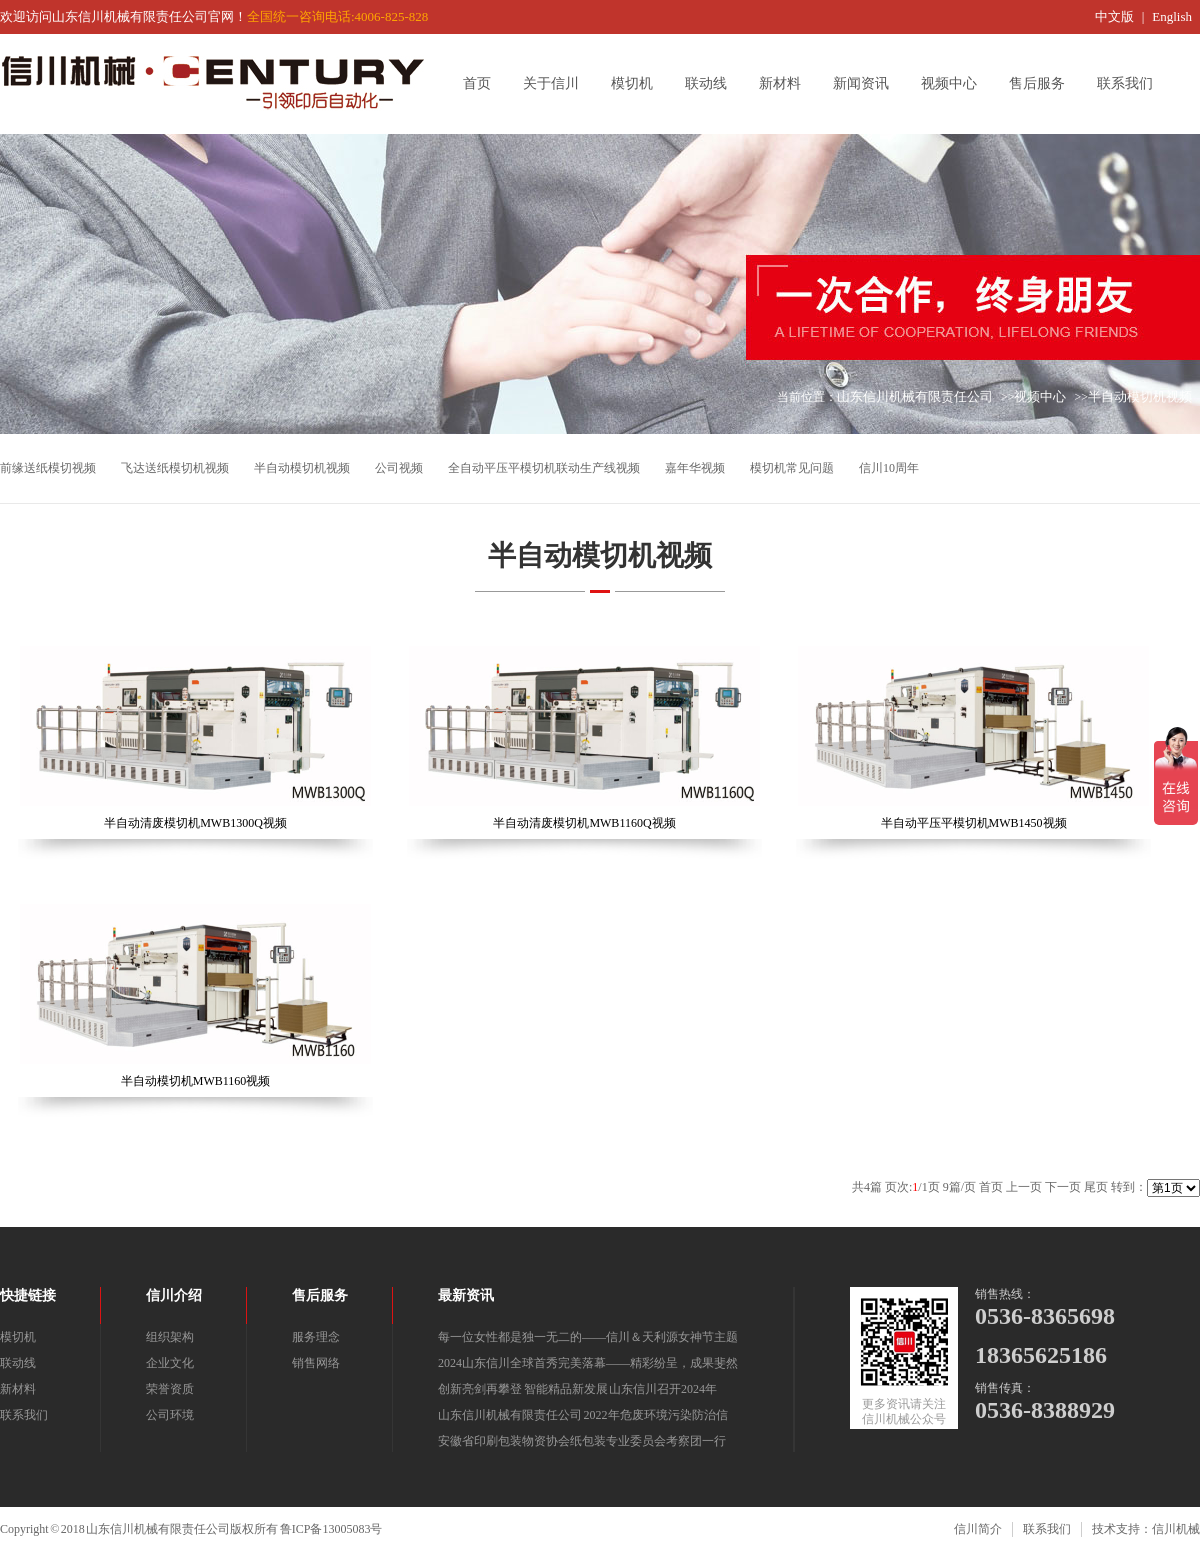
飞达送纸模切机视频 (175, 468)
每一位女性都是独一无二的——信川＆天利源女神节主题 (588, 1337)
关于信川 (558, 83)
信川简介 (978, 1529)
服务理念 (316, 1337)
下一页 (1063, 1187)
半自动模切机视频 (1140, 396)
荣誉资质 (170, 1389)
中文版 (1114, 16)
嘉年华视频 (695, 468)
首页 (484, 83)
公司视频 (399, 468)
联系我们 (1132, 83)
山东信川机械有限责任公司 (915, 396)
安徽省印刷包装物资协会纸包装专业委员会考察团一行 (582, 1441)
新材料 (787, 83)
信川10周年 (889, 468)
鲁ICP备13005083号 (331, 1529)
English (1172, 16)
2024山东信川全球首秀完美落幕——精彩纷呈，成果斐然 (588, 1363)
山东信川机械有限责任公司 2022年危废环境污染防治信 (583, 1415)
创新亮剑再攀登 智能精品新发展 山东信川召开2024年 (577, 1389)
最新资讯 (466, 1295)
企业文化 (170, 1363)
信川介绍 (174, 1295)
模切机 (639, 83)
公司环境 (170, 1415)
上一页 (1024, 1187)
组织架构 (170, 1337)
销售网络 (316, 1363)
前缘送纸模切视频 (48, 468)
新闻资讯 (868, 83)
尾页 (1096, 1187)
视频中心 (956, 83)
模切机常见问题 (792, 468)
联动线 (713, 83)
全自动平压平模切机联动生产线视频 (544, 468)
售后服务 (1044, 83)
